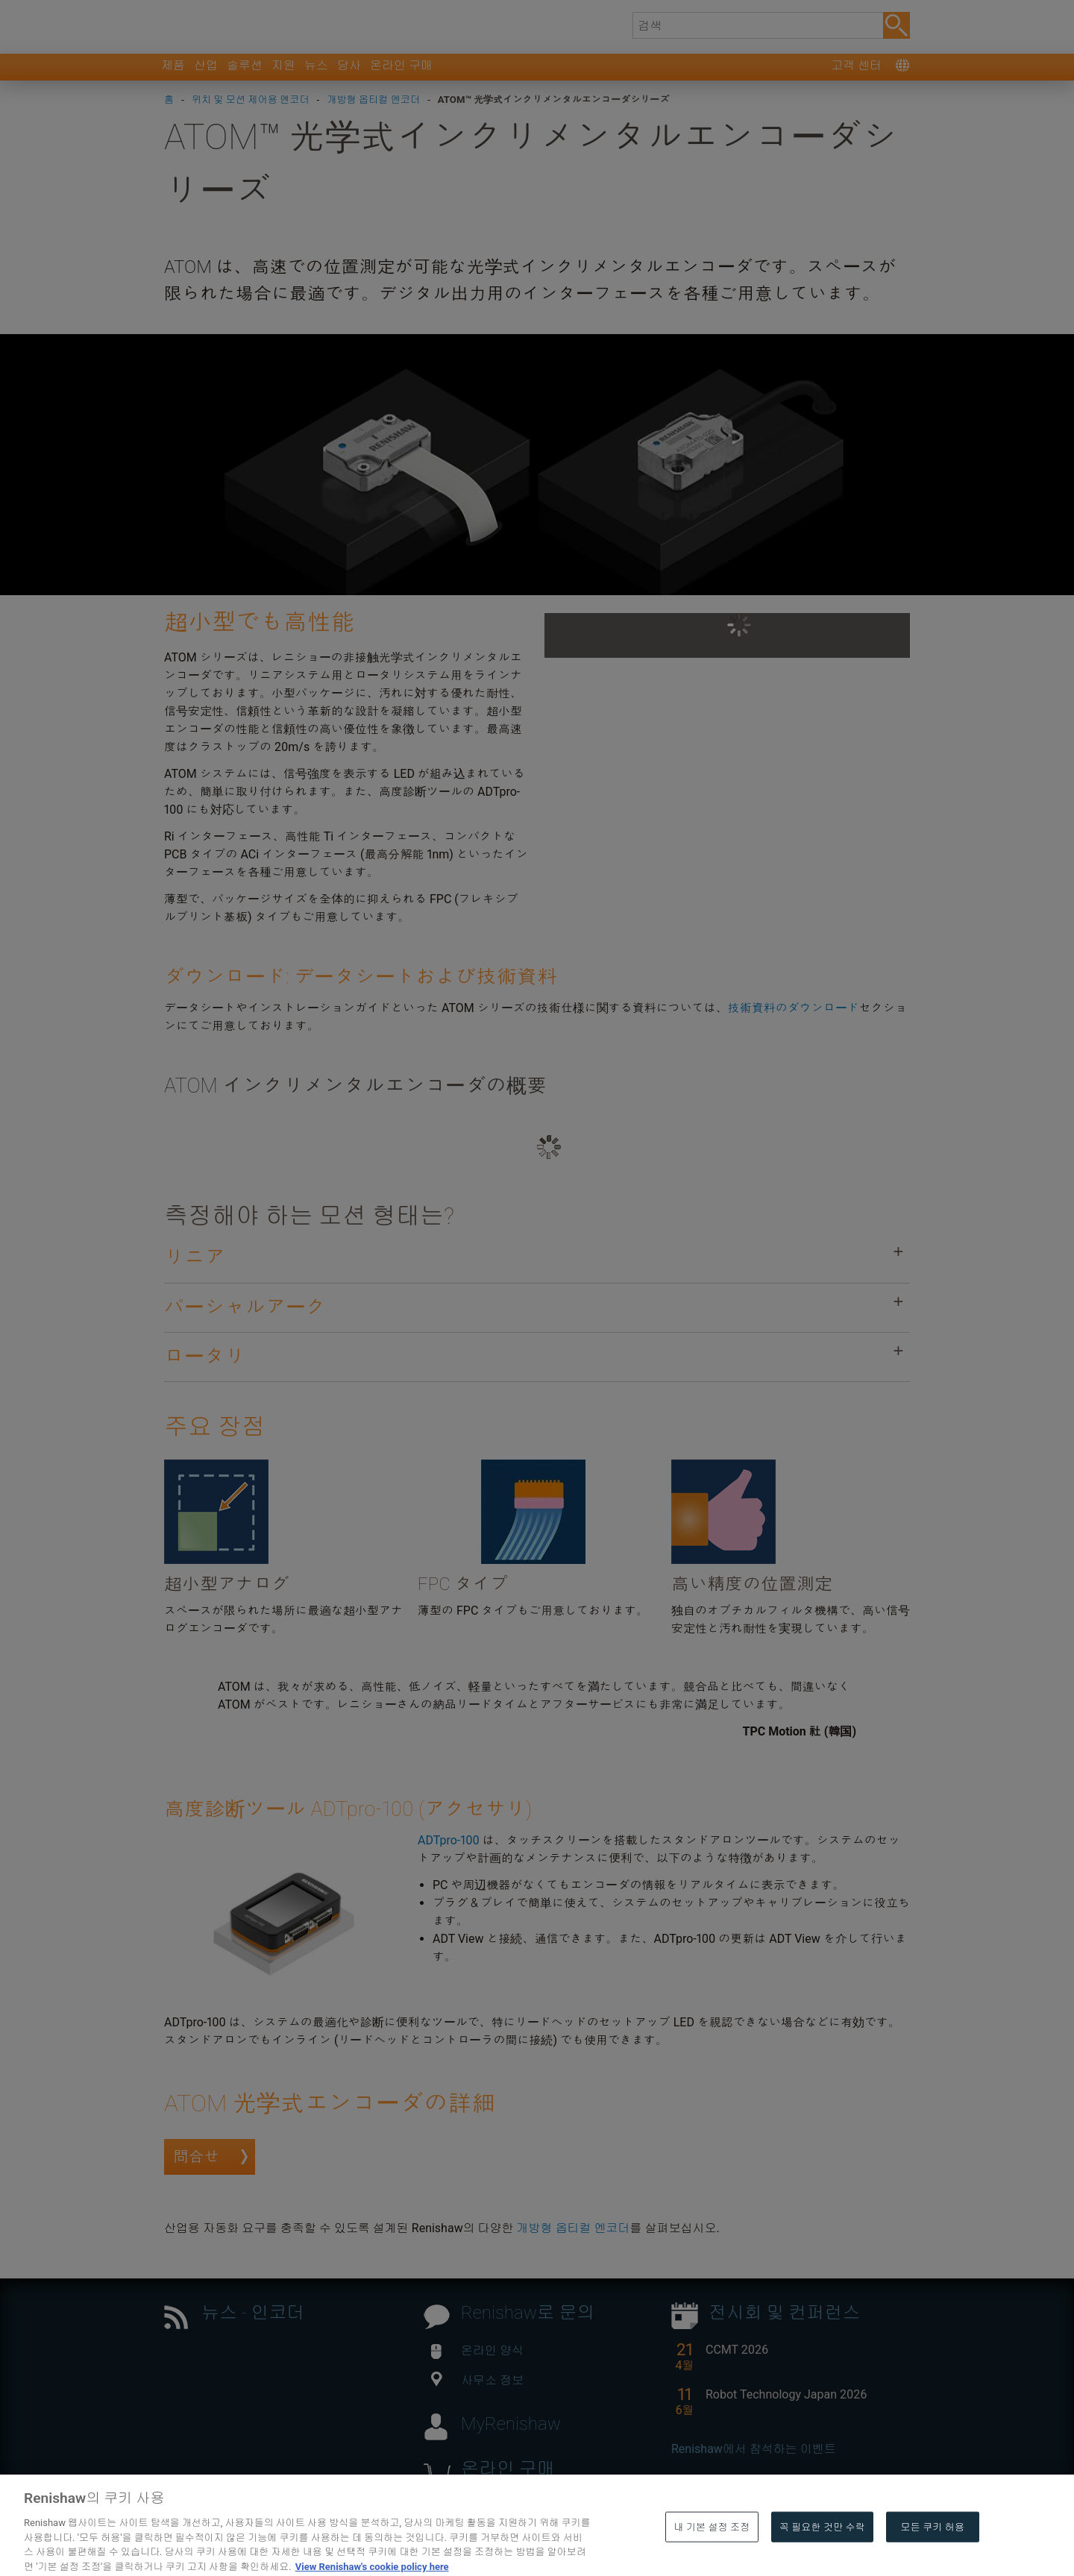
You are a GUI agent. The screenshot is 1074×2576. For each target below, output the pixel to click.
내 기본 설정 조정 (711, 2556)
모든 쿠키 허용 (933, 2556)
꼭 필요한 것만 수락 (822, 2556)
